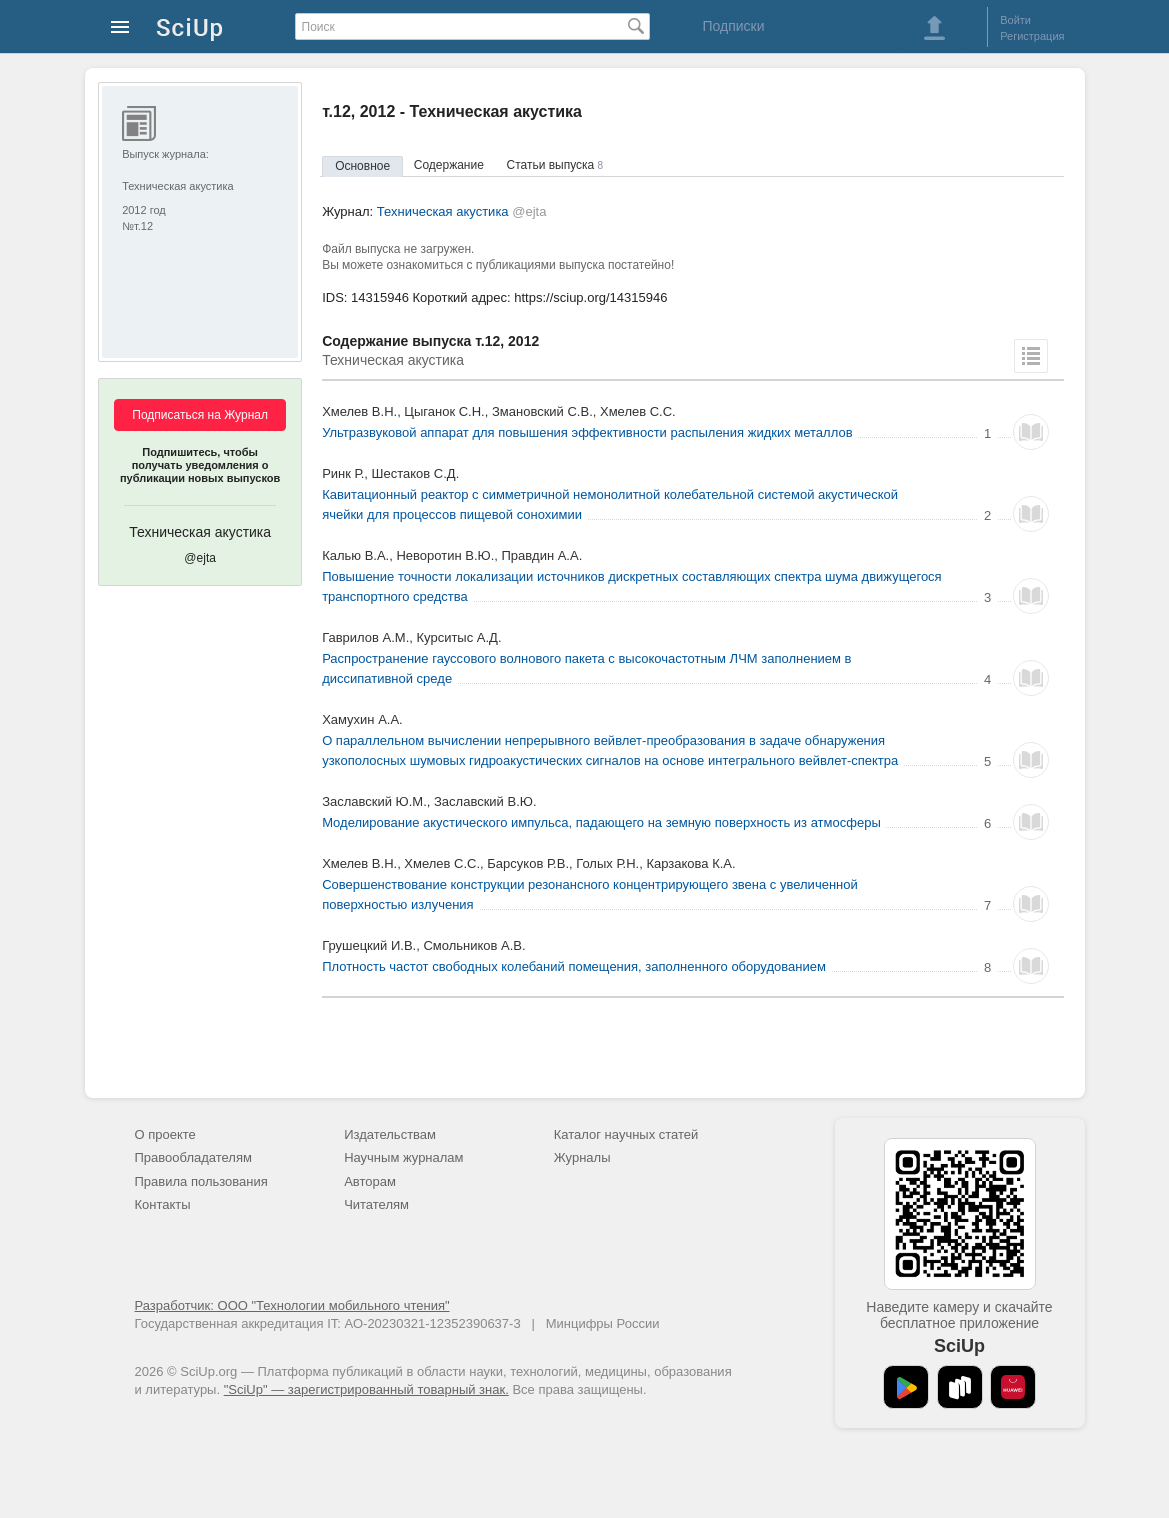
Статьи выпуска (555, 165)
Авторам (370, 1181)
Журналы (582, 1157)
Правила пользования (201, 1181)
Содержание (449, 165)
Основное (362, 166)
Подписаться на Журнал (200, 415)
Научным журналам (403, 1157)
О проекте (165, 1134)
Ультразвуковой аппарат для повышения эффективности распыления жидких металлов (587, 432)
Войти (1015, 20)
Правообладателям (193, 1157)
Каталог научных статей (626, 1134)
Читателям (376, 1204)
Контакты (163, 1204)
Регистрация (1032, 36)
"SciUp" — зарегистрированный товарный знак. (366, 1389)
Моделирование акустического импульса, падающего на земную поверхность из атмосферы (601, 822)
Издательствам (390, 1134)
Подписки (733, 26)
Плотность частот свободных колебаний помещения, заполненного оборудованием (574, 966)
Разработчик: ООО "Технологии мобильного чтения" (292, 1305)
